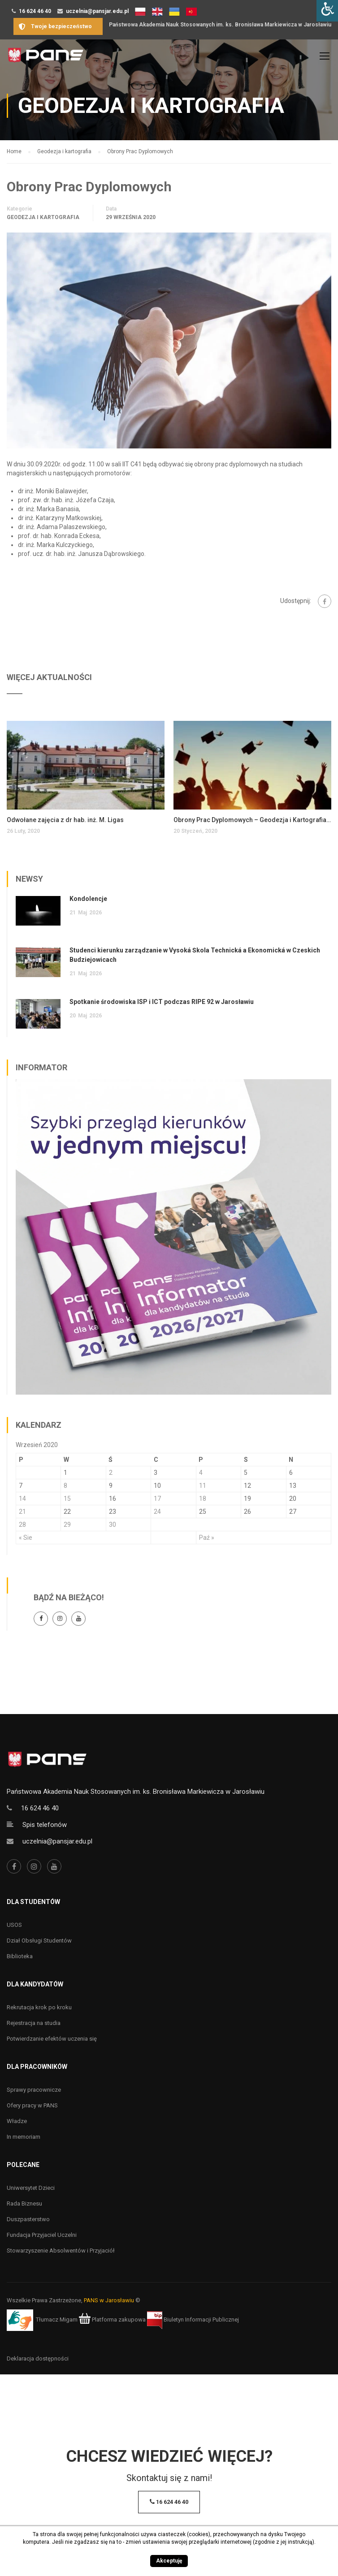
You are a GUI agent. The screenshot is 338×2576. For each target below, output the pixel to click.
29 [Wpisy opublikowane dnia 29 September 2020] (67, 1524)
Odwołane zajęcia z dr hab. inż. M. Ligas (65, 819)
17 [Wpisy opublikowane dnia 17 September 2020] (157, 1498)
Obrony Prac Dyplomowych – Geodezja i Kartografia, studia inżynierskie (252, 819)
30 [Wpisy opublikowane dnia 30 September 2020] (112, 1524)
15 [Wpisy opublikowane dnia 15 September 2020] (67, 1498)
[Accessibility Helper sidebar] (327, 11)
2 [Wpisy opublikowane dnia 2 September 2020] (111, 1472)
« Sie (25, 1537)
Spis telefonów (44, 1825)
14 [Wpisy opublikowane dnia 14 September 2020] (22, 1498)
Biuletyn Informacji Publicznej (193, 2319)
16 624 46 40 (35, 11)
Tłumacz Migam (57, 2319)
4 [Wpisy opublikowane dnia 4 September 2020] (201, 1472)
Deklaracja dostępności (38, 2358)
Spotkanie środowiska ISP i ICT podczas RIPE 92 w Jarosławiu (161, 1001)
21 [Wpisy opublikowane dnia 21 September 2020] (22, 1511)
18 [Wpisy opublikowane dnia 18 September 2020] (202, 1498)
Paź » (206, 1537)
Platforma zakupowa (112, 2319)
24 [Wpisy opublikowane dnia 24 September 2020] (157, 1511)
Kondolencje (88, 898)
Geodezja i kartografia (43, 217)
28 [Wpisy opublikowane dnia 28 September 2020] (22, 1524)
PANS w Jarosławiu (109, 2300)
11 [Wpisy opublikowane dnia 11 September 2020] (202, 1485)
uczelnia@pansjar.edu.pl (97, 11)
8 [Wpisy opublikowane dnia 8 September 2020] (65, 1485)
